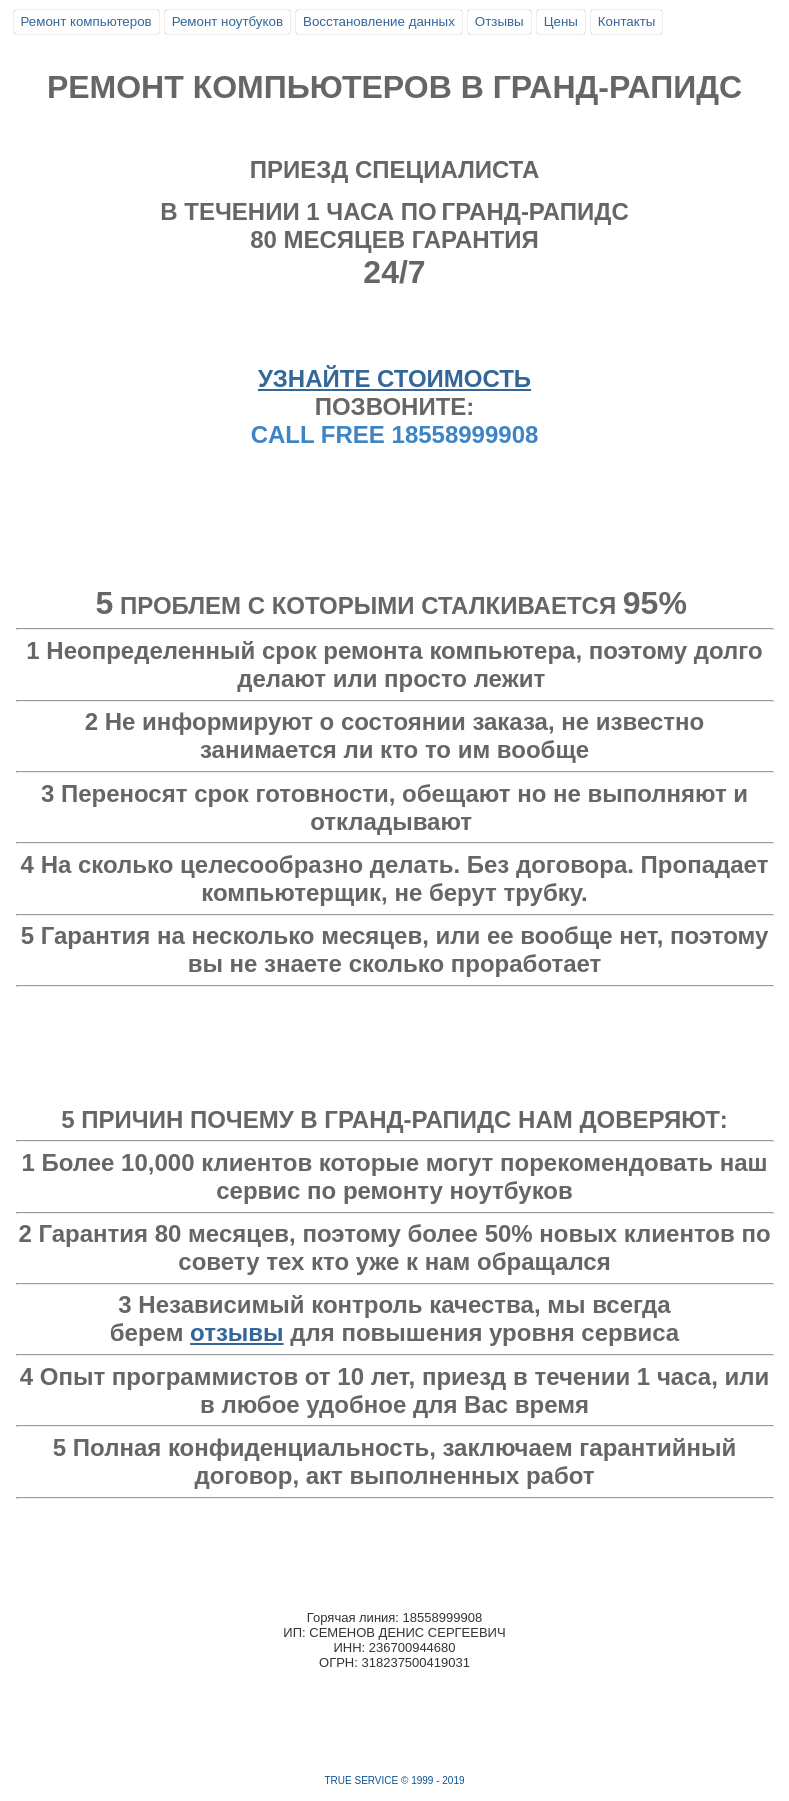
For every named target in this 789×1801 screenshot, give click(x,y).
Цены (561, 21)
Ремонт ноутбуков (227, 21)
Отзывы (499, 21)
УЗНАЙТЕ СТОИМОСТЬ (394, 378)
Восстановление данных (379, 21)
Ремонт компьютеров (86, 21)
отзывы (237, 1332)
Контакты (627, 21)
